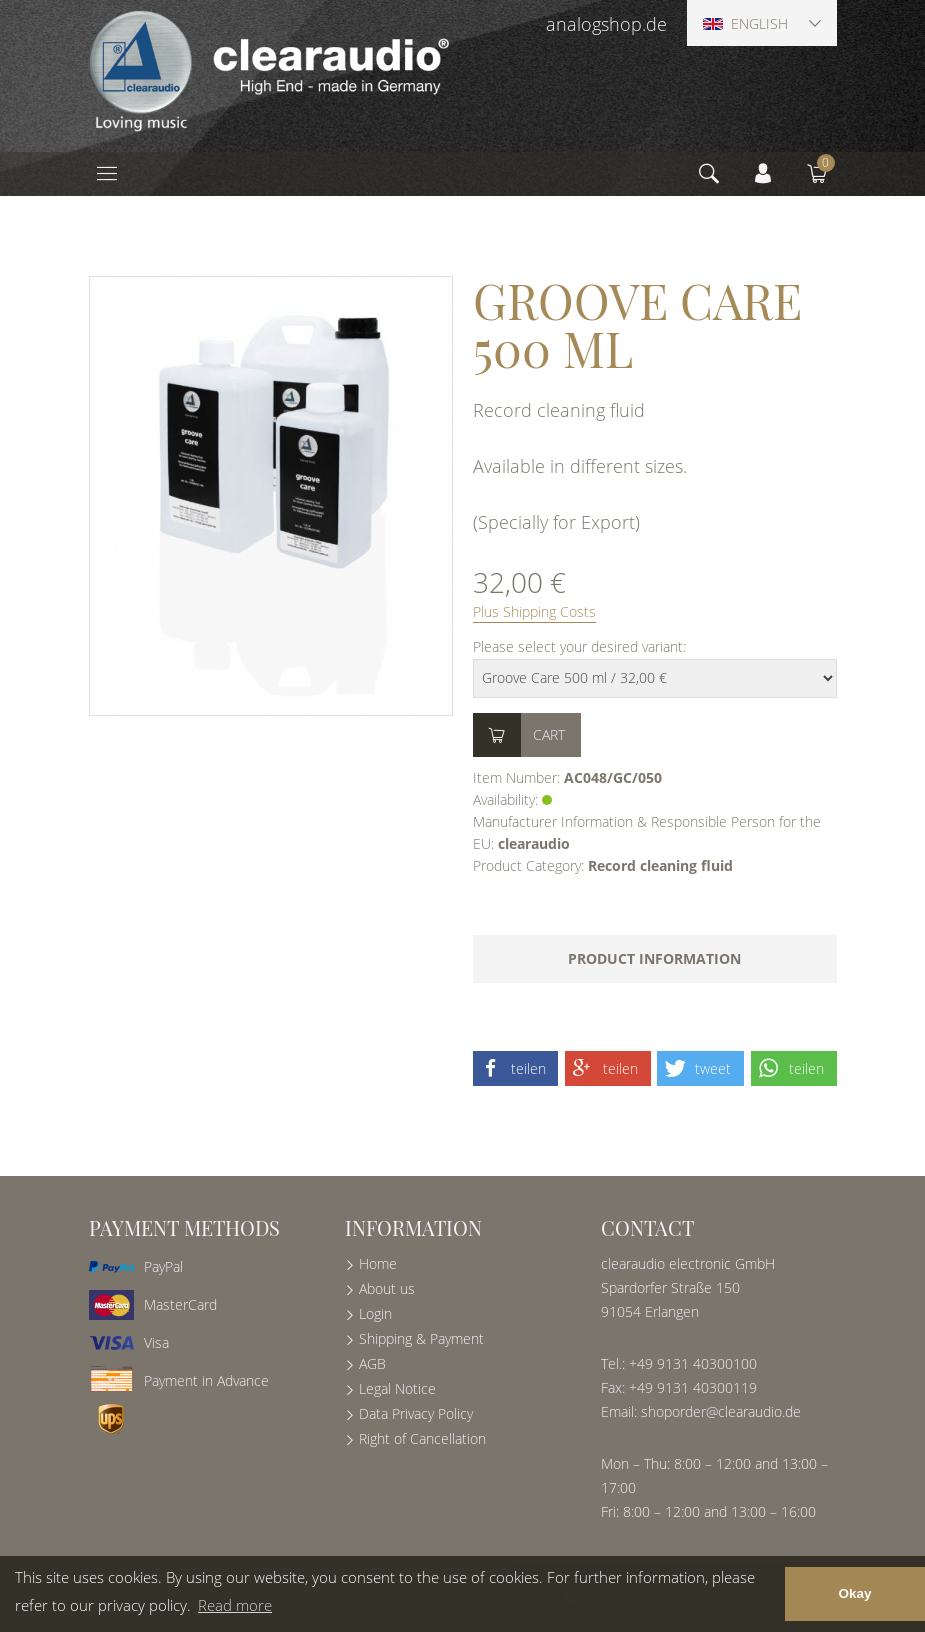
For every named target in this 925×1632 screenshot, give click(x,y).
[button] (516, 1068)
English (745, 23)
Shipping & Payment (421, 1338)
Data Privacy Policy (416, 1413)
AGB (372, 1363)
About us (387, 1288)
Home (378, 1263)
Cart (549, 734)
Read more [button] (235, 1605)
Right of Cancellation (422, 1438)
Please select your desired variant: (579, 646)
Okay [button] (854, 1593)
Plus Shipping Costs (534, 611)
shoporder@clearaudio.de (721, 1411)
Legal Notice (397, 1388)
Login (375, 1313)
